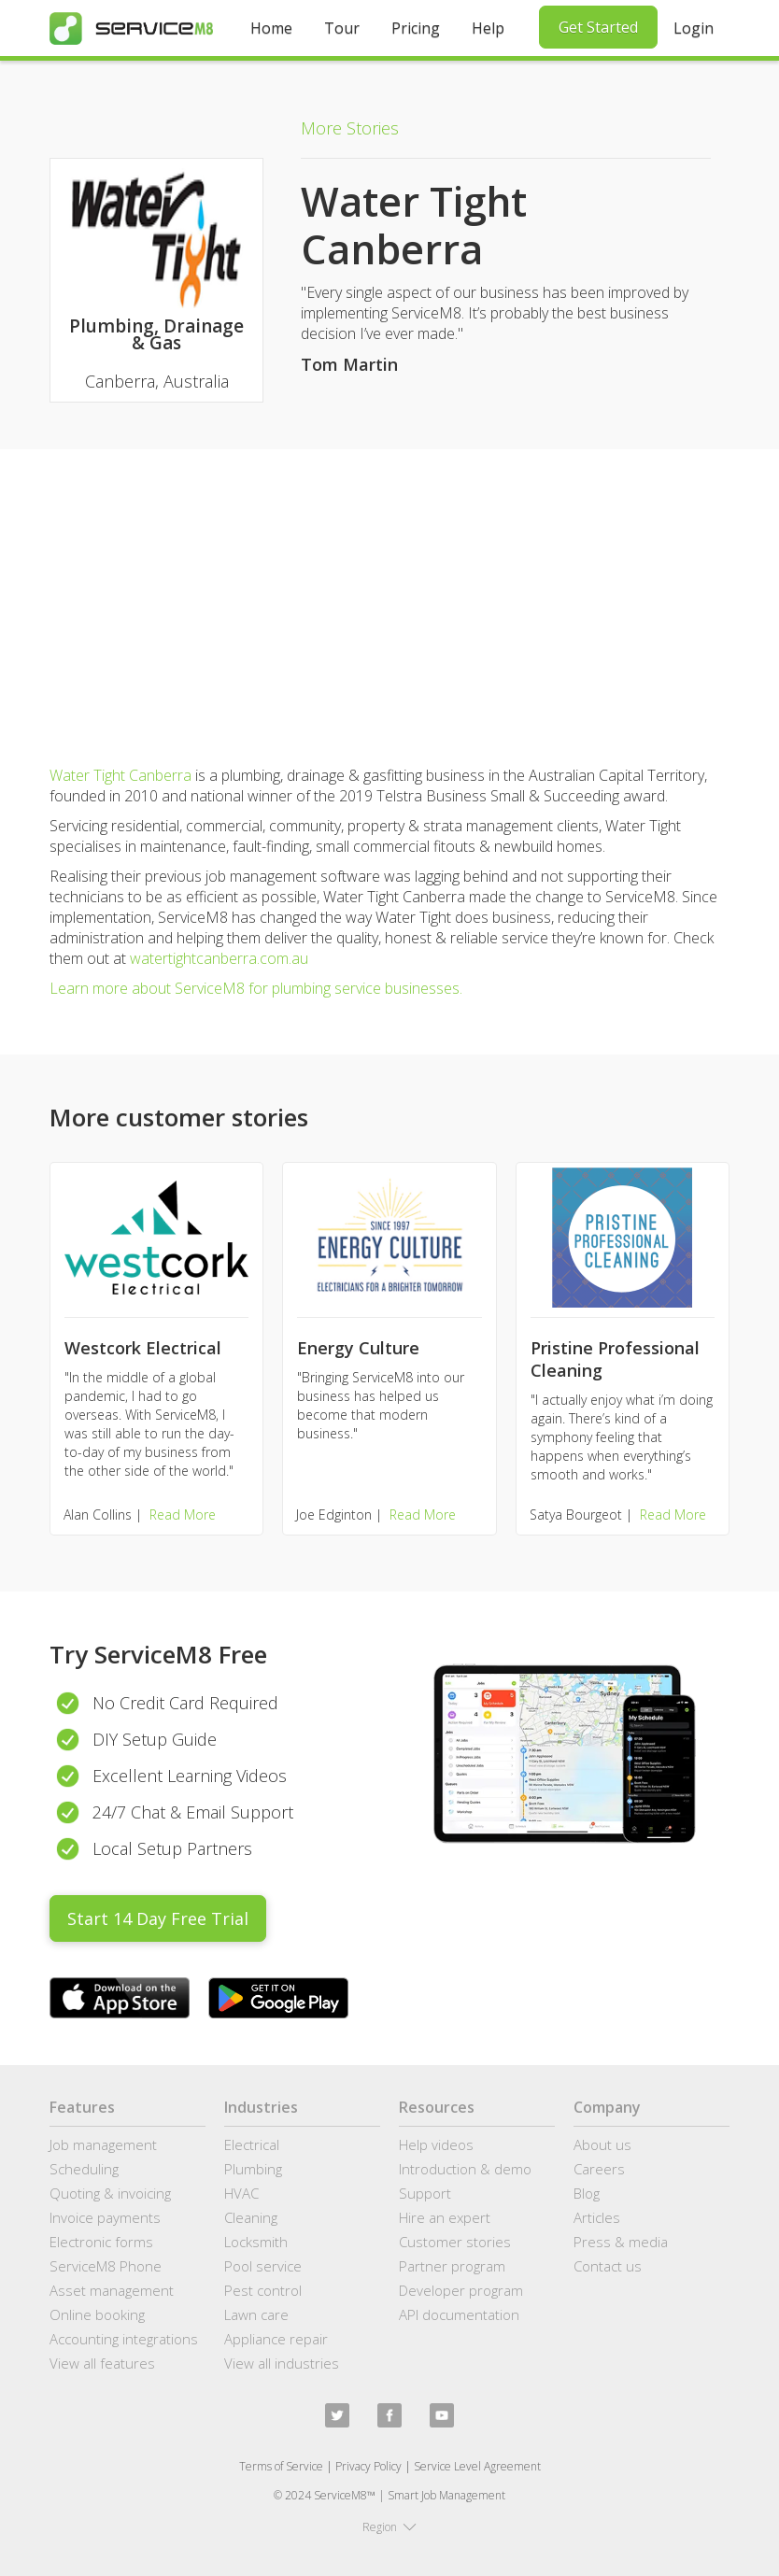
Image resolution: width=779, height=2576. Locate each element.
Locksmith (256, 2241)
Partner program (452, 2266)
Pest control (263, 2290)
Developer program (461, 2290)
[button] (389, 2527)
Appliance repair (276, 2338)
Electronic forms (101, 2241)
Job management (103, 2144)
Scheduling (84, 2168)
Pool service (263, 2266)
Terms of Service (281, 2466)
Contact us (608, 2266)
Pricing (415, 28)
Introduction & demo (465, 2168)
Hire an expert (444, 2217)
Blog (587, 2193)
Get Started (598, 27)
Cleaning (250, 2217)
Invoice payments (105, 2217)
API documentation (459, 2314)
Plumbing (253, 2168)
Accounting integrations (124, 2338)
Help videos (436, 2144)
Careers (599, 2168)
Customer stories (455, 2241)
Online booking (97, 2314)
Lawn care (256, 2314)
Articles (597, 2217)
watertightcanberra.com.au (219, 958)
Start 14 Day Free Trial (157, 1918)
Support (425, 2193)
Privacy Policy (368, 2466)
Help (488, 28)
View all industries (281, 2363)
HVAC (241, 2193)
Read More (182, 1514)
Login (693, 28)
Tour (342, 28)
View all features (102, 2363)
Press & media (621, 2241)
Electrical (251, 2144)
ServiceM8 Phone (106, 2266)
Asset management (112, 2290)
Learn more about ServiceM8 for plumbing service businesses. (256, 988)
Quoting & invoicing (110, 2193)
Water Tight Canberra (120, 775)
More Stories (350, 128)
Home (271, 28)
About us (602, 2144)
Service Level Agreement (477, 2466)
